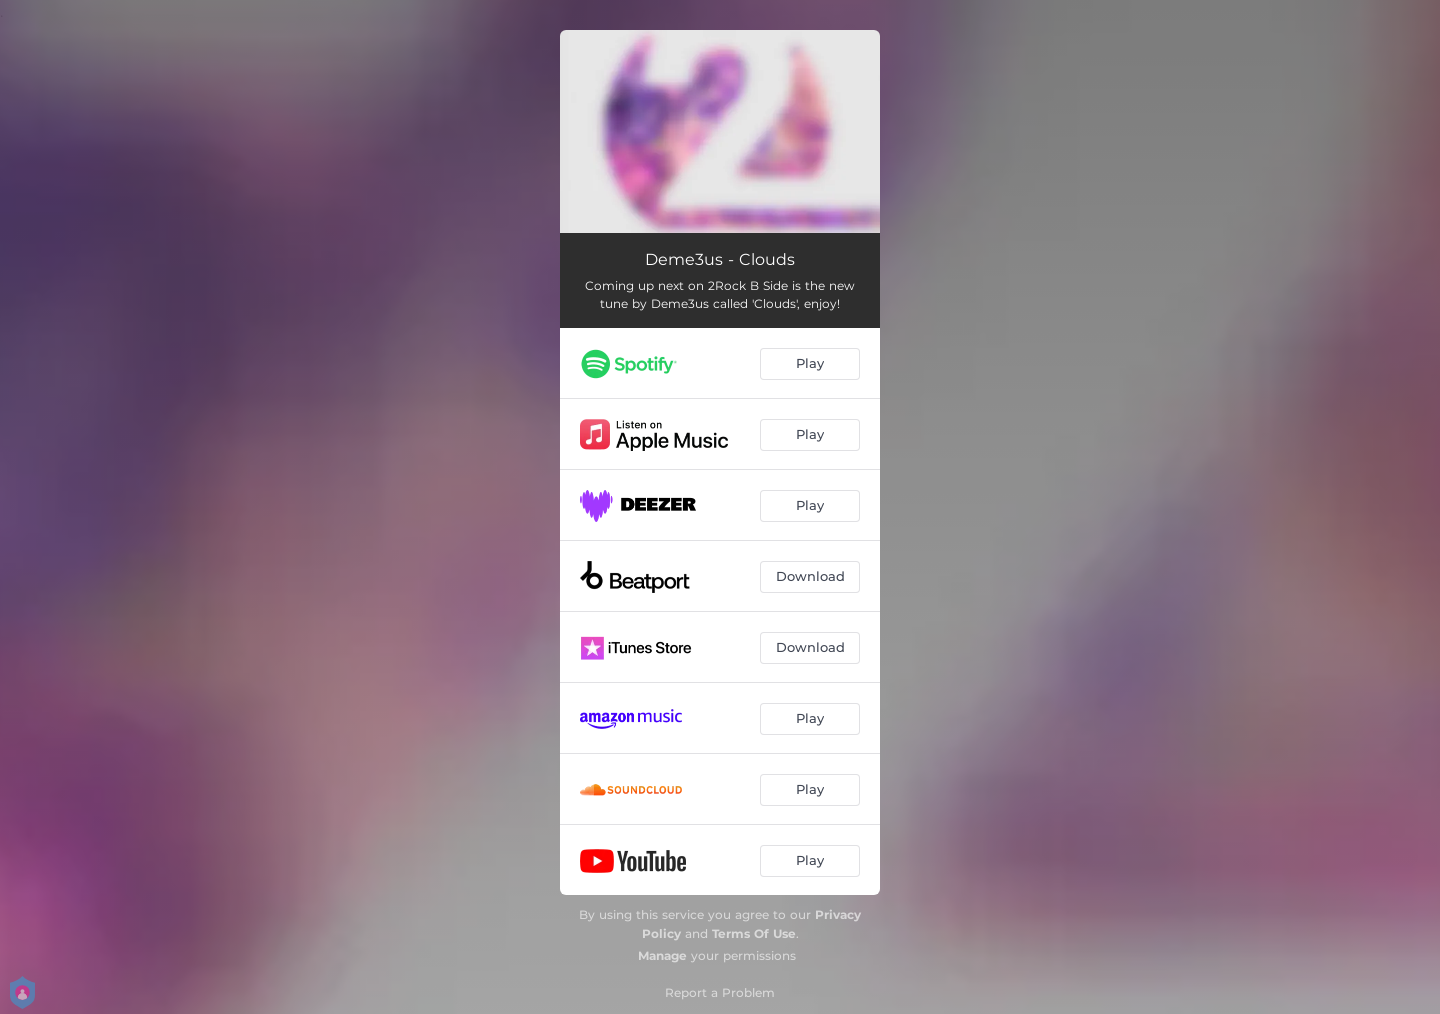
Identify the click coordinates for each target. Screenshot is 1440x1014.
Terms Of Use (754, 933)
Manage (662, 955)
